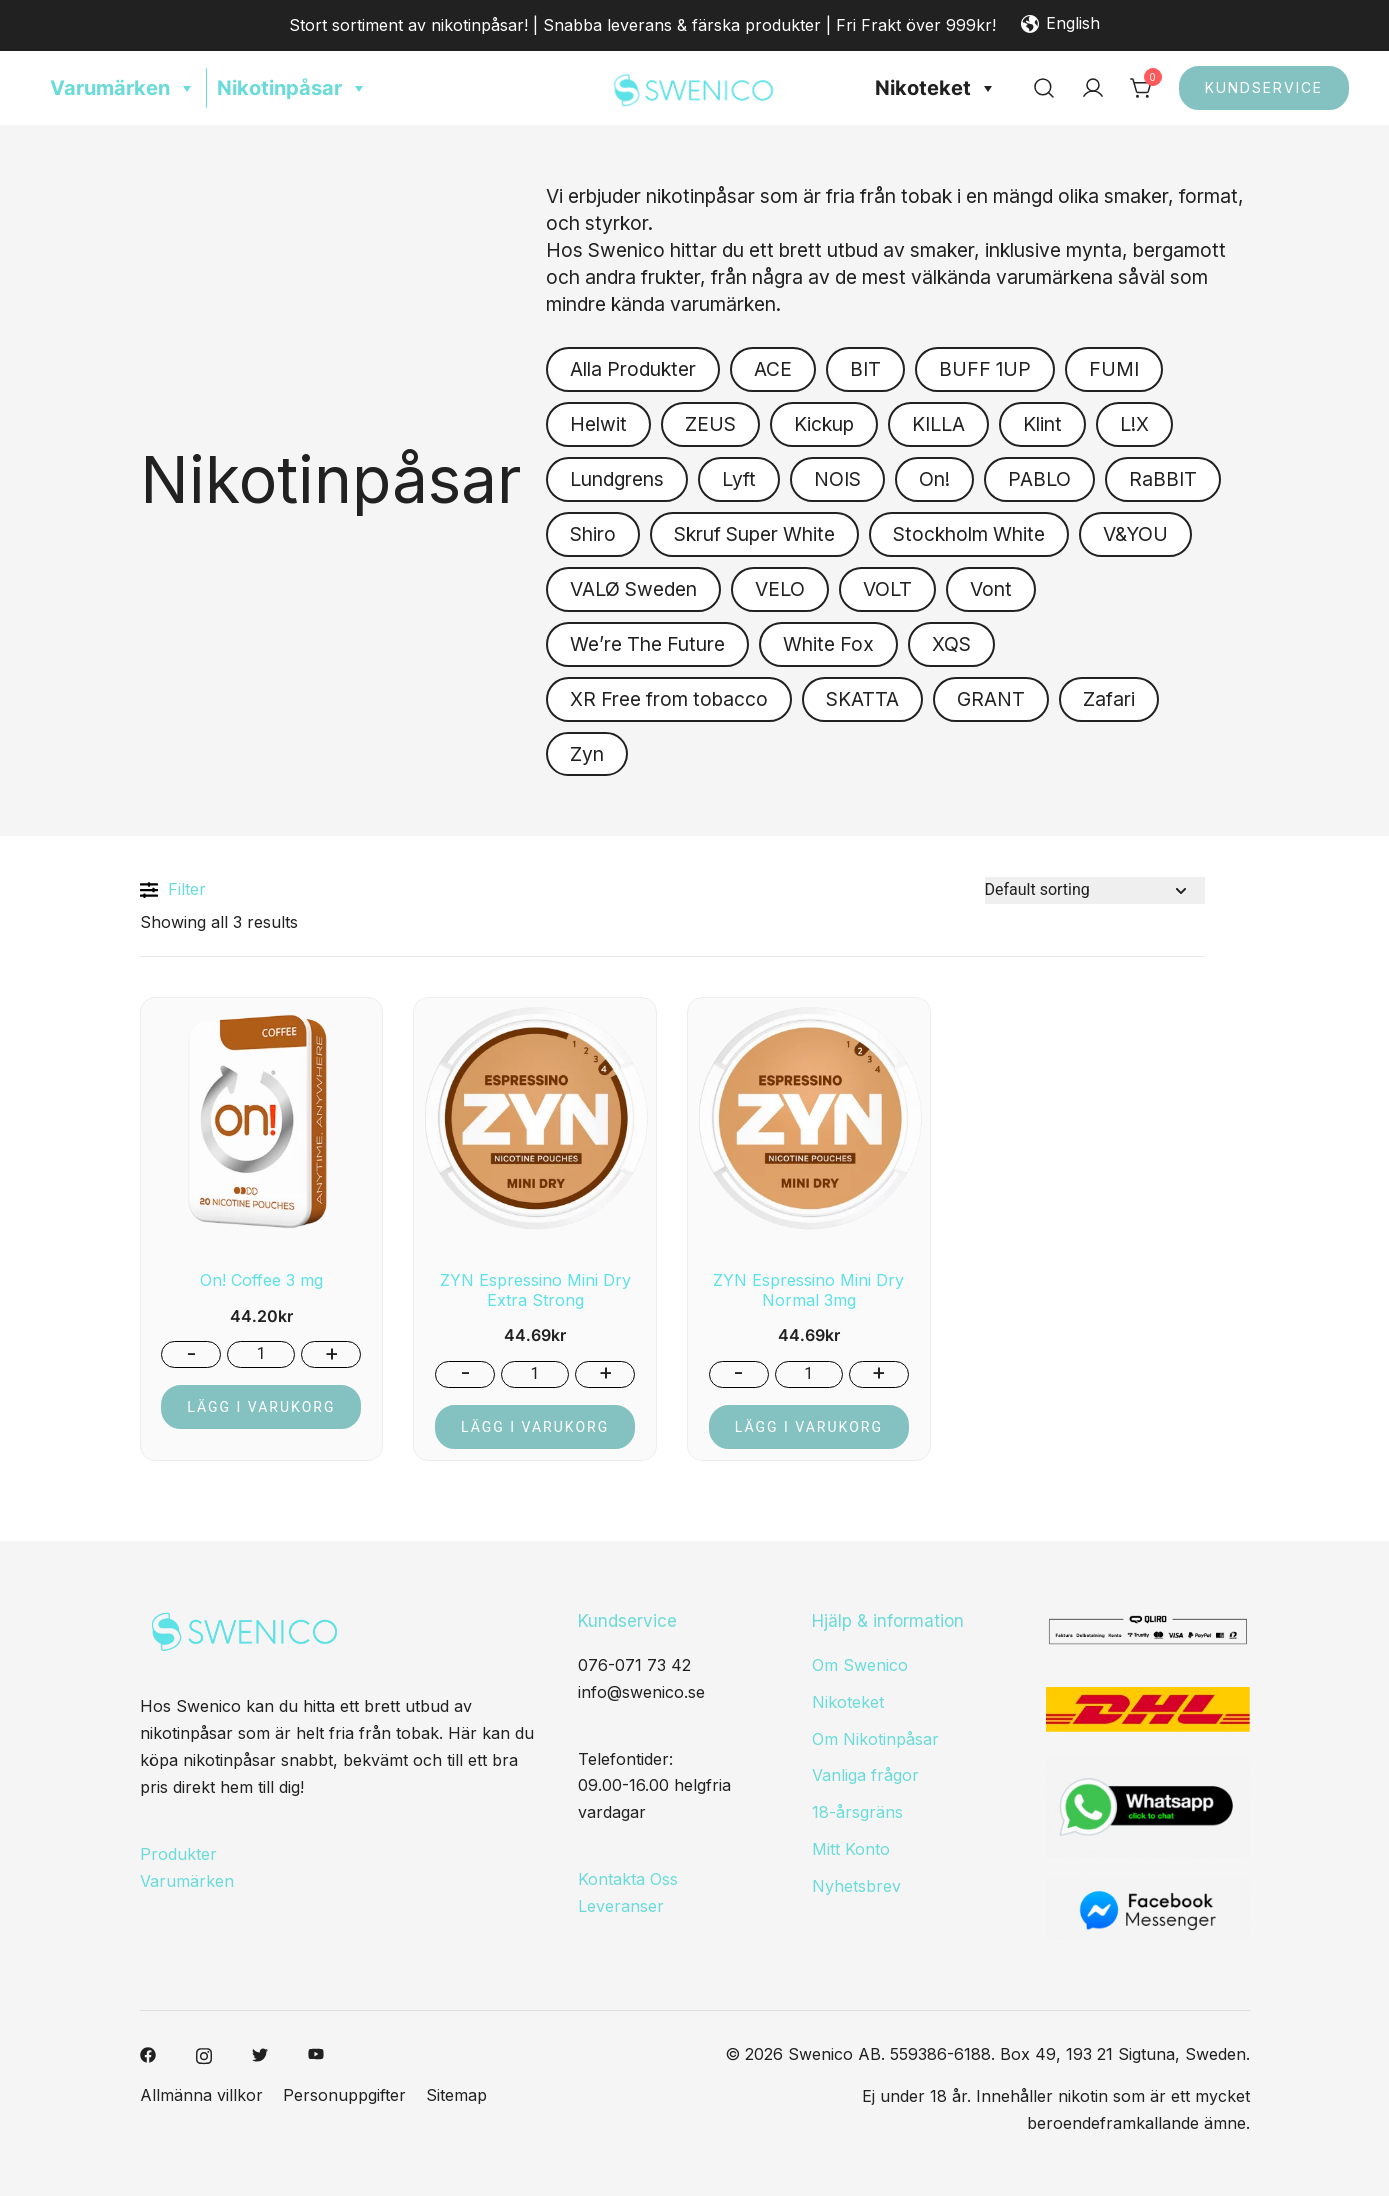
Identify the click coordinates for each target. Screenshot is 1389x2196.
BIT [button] (865, 369)
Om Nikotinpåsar (875, 1739)
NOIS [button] (837, 479)
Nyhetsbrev (856, 1886)
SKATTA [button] (862, 699)
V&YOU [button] (1135, 534)
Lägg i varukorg (261, 1407)
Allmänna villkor (201, 2095)
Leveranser (621, 1906)
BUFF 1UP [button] (985, 369)
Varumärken (123, 88)
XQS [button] (951, 644)
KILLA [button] (938, 424)
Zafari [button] (1109, 699)
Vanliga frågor (865, 1775)
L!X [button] (1134, 424)
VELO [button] (780, 589)
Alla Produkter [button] (633, 369)
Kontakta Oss (628, 1879)
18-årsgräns (857, 1812)
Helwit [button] (598, 424)
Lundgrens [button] (617, 479)
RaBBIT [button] (1163, 479)
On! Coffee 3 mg (261, 1280)
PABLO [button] (1039, 479)
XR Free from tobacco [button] (669, 699)
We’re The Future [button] (647, 644)
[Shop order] (1095, 890)
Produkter (178, 1854)
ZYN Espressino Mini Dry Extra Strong (535, 1289)
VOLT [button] (887, 589)
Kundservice (1264, 87)
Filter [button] (173, 890)
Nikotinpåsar (292, 88)
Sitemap (456, 2095)
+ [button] (331, 1353)
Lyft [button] (739, 479)
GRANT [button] (991, 699)
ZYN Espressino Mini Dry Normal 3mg (808, 1289)
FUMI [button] (1114, 369)
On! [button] (934, 479)
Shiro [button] (593, 534)
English (1060, 25)
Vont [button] (991, 589)
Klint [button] (1042, 424)
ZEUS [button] (710, 424)
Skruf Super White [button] (754, 534)
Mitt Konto (851, 1849)
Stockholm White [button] (969, 534)
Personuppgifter (344, 2095)
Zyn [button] (587, 754)
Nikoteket (936, 88)
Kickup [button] (824, 424)
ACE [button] (773, 369)
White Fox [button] (828, 644)
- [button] (191, 1353)
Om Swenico (860, 1665)
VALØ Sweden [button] (633, 589)
